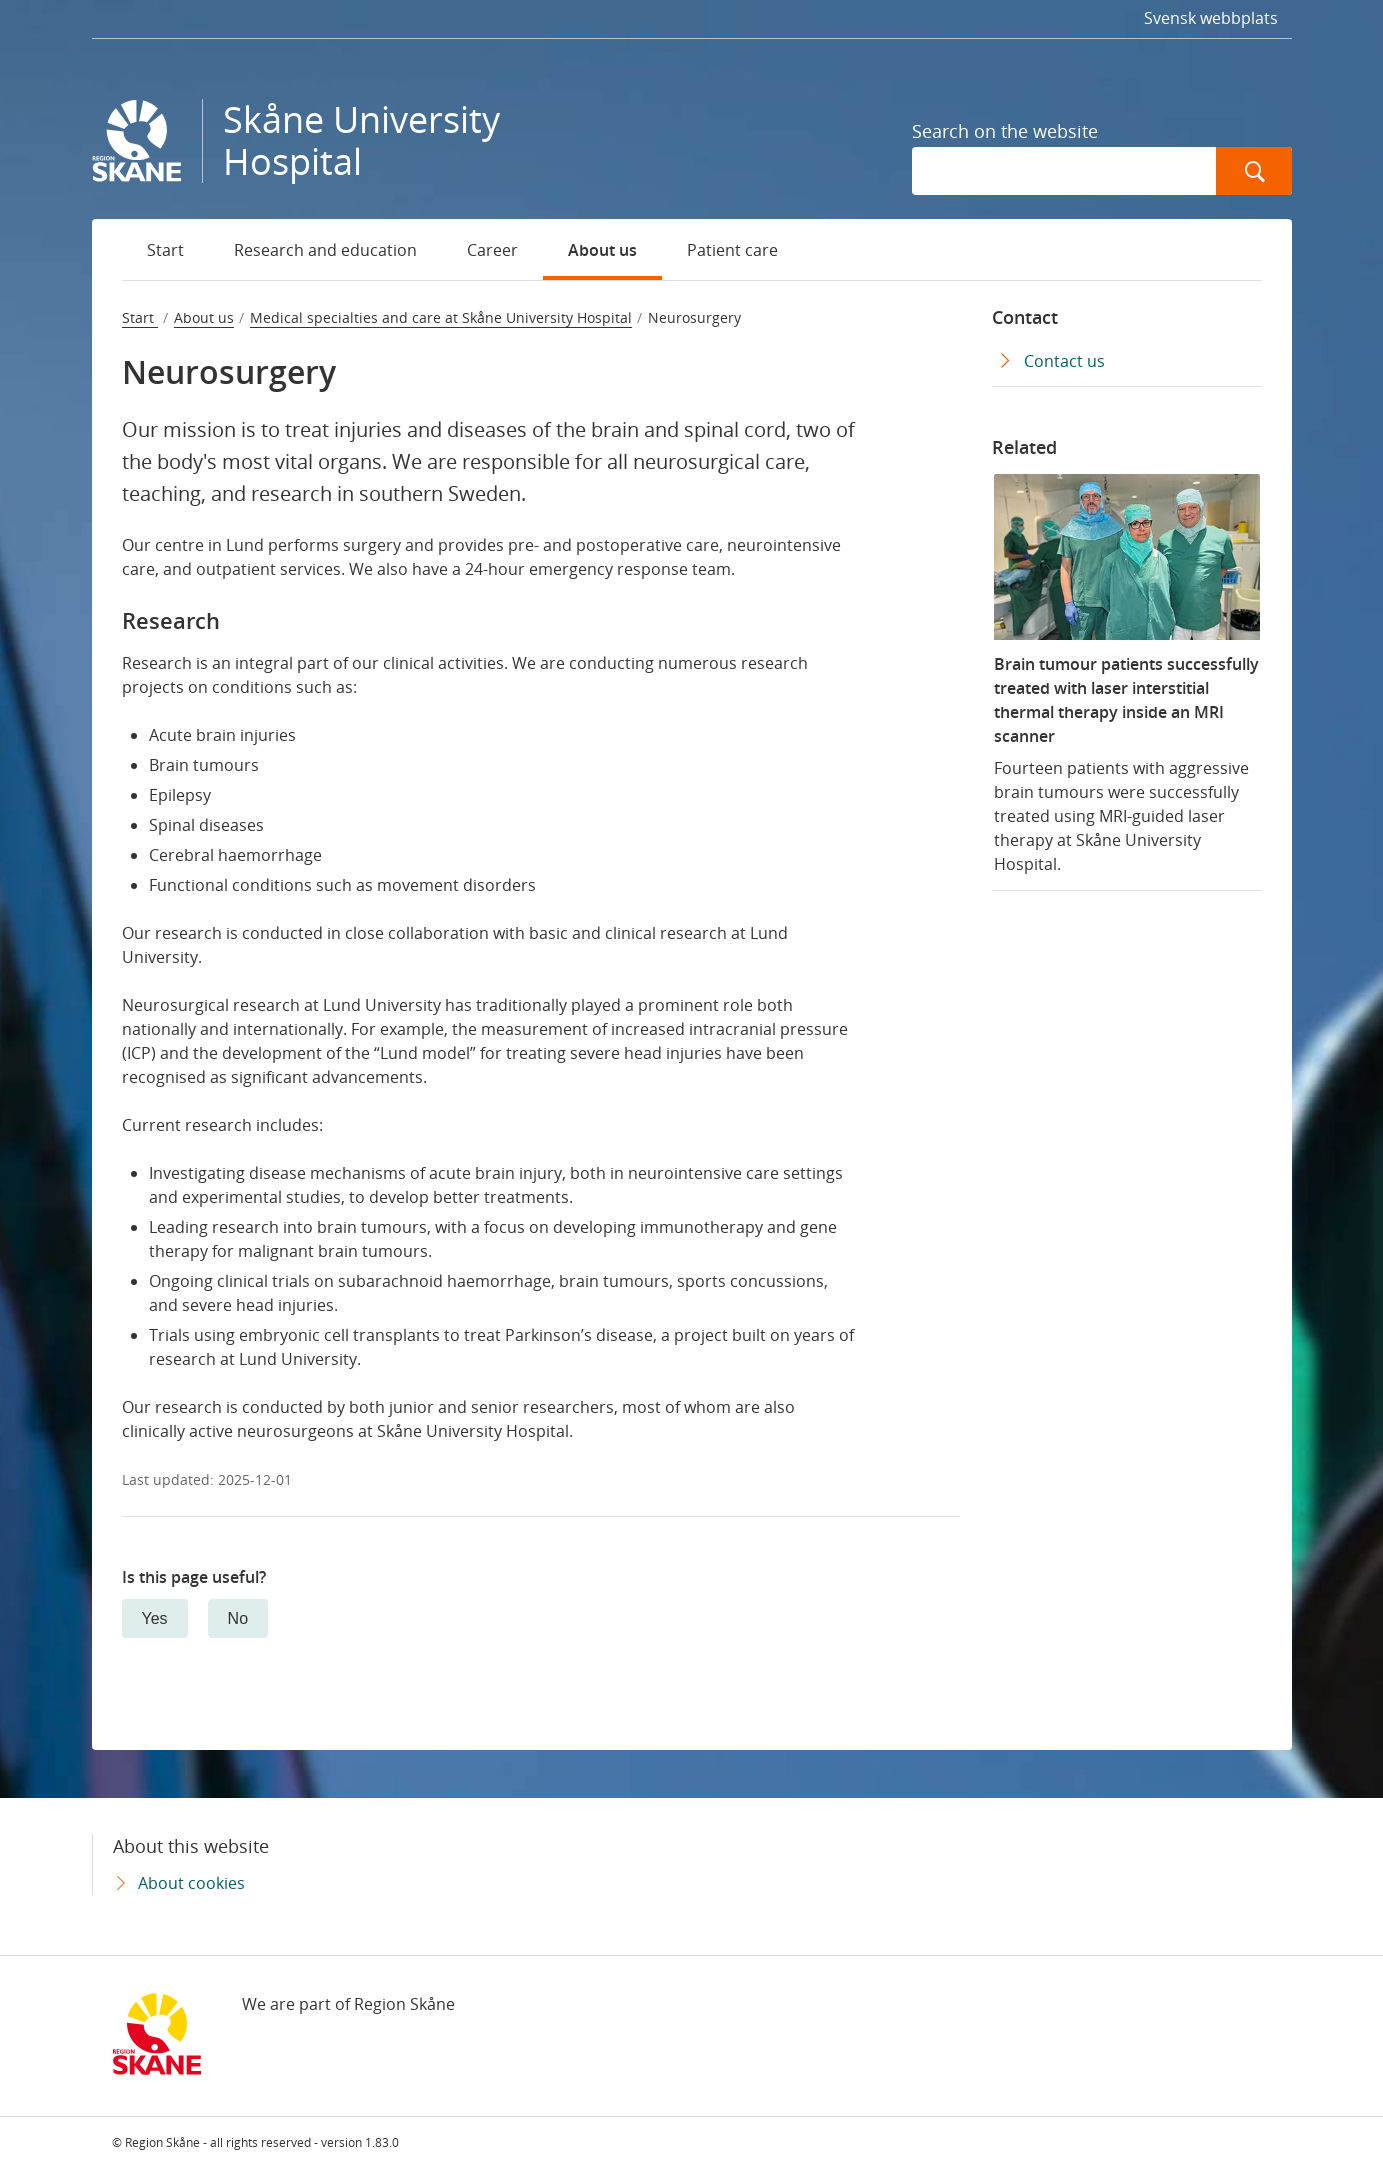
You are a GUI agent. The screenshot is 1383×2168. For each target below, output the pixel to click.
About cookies (191, 1883)
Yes (155, 1618)
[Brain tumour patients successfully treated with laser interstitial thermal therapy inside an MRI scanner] (1127, 674)
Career (492, 250)
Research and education (325, 250)
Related (1024, 447)
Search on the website (1005, 131)
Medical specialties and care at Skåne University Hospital (441, 317)
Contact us (1064, 361)
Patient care (732, 250)
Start (165, 250)
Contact (1025, 317)
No (238, 1618)
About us (602, 250)
